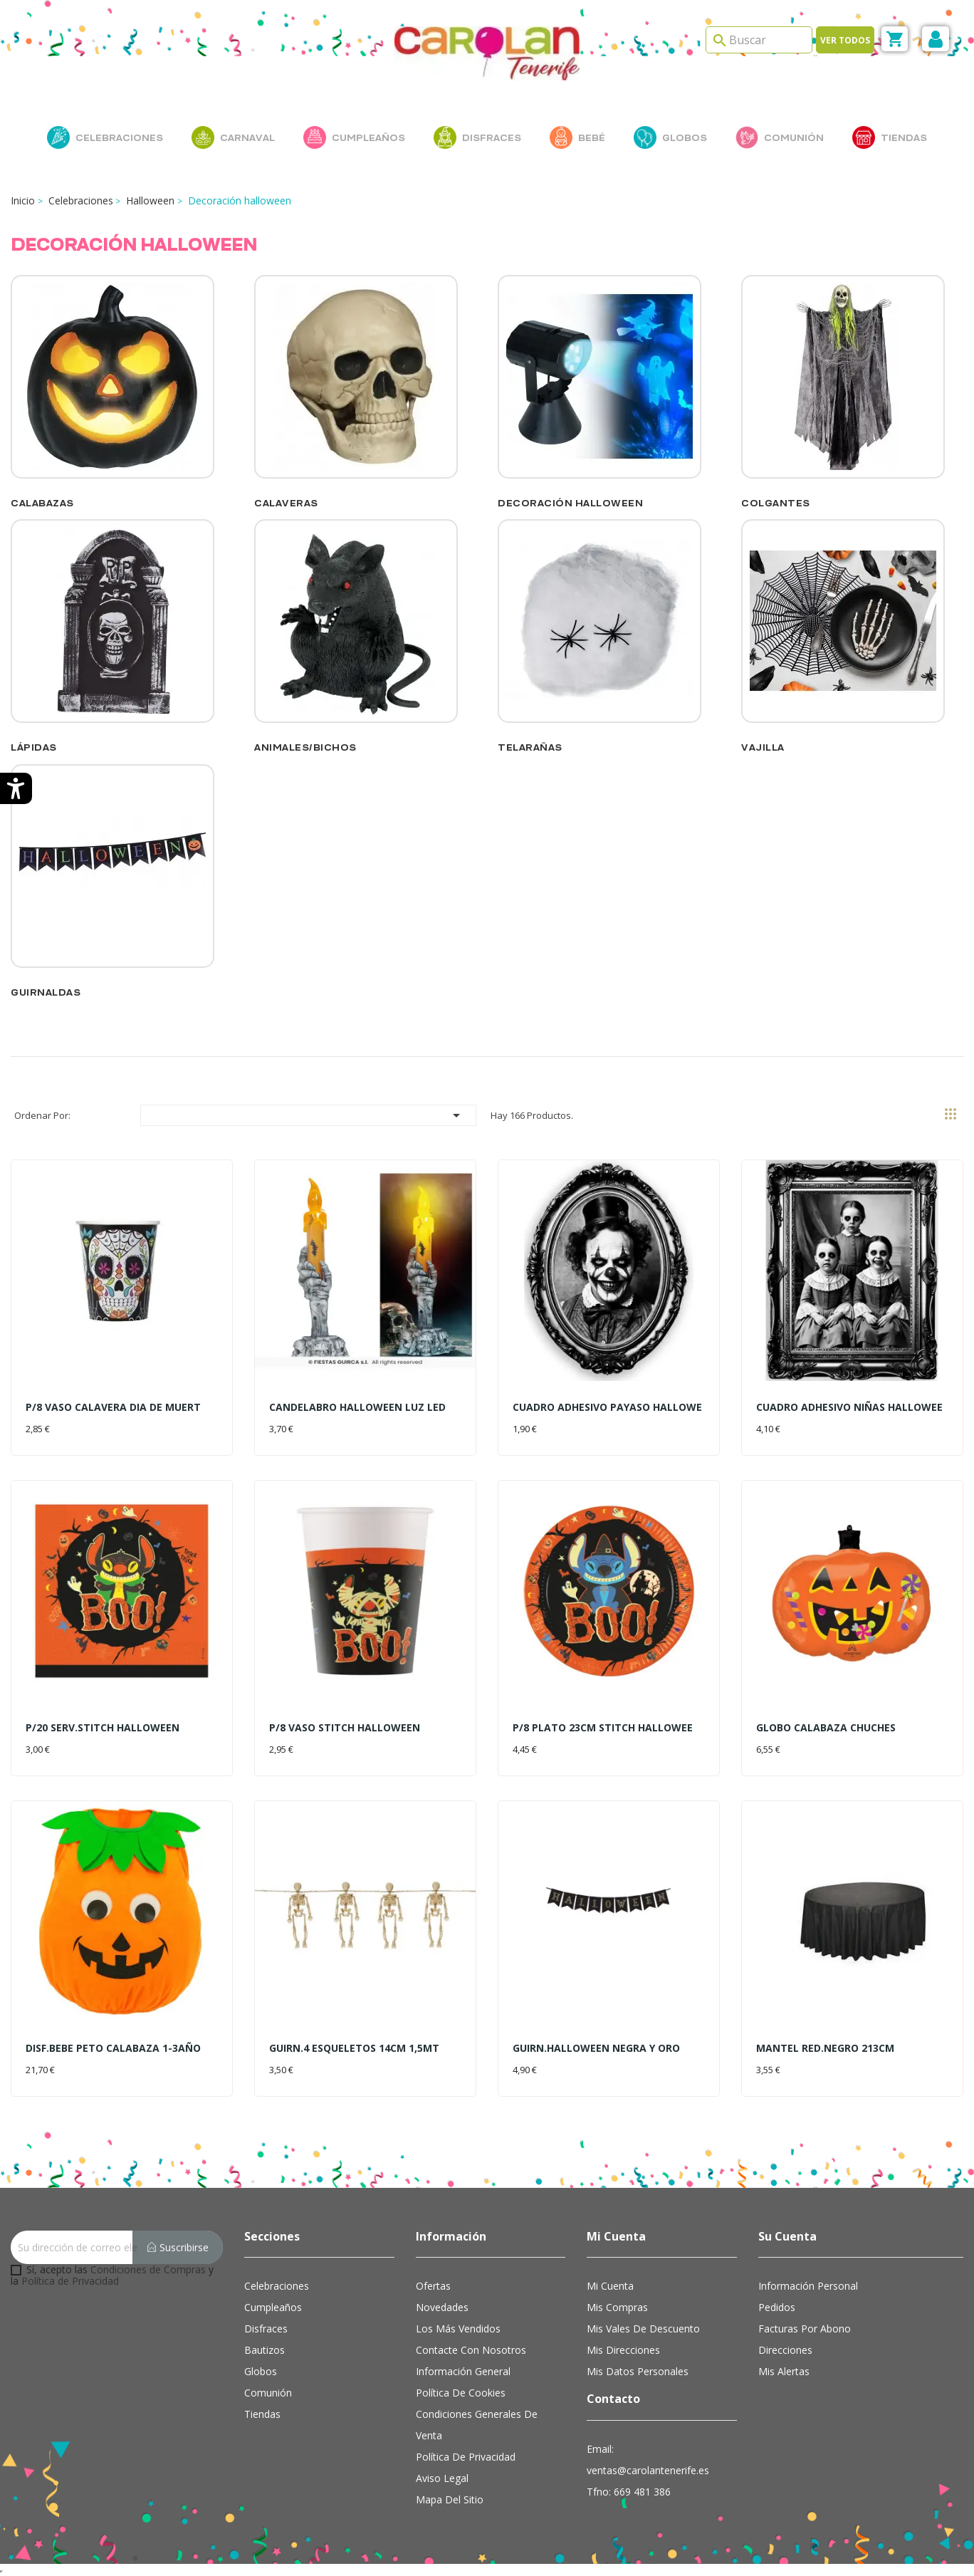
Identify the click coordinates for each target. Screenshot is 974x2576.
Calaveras (286, 503)
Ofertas (433, 2286)
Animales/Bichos (305, 747)
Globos (260, 2371)
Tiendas (262, 2414)
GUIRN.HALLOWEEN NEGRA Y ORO (596, 2048)
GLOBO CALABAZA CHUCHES (826, 1727)
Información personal (808, 2286)
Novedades (442, 2307)
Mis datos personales (637, 2371)
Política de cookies (461, 2392)
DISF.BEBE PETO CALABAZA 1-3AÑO (113, 2048)
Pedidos (776, 2307)
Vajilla (763, 747)
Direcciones (785, 2350)
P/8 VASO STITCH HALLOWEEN (344, 1727)
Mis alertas (784, 2371)
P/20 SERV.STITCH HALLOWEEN (102, 1727)
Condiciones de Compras (148, 2269)
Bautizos (264, 2350)
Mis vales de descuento (643, 2328)
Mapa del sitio (449, 2499)
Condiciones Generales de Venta (477, 2424)
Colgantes (775, 503)
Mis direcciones (623, 2350)
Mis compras (617, 2307)
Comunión (268, 2392)
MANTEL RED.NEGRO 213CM (825, 2048)
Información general (463, 2371)
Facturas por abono (804, 2328)
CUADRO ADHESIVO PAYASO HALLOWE (607, 1407)
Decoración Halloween (570, 503)
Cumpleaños (273, 2307)
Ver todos (845, 40)
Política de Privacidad (70, 2281)
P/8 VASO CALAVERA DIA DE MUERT (113, 1407)
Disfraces (266, 2328)
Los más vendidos (458, 2328)
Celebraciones (276, 2286)
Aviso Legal (442, 2478)
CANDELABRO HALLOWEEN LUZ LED (357, 1407)
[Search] (759, 39)
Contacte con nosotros (471, 2350)
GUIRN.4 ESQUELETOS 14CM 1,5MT (354, 2048)
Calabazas (42, 503)
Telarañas (530, 747)
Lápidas (34, 747)
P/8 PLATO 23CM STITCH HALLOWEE (603, 1727)
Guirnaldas (45, 992)
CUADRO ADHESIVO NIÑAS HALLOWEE (849, 1407)
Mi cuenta (610, 2286)
